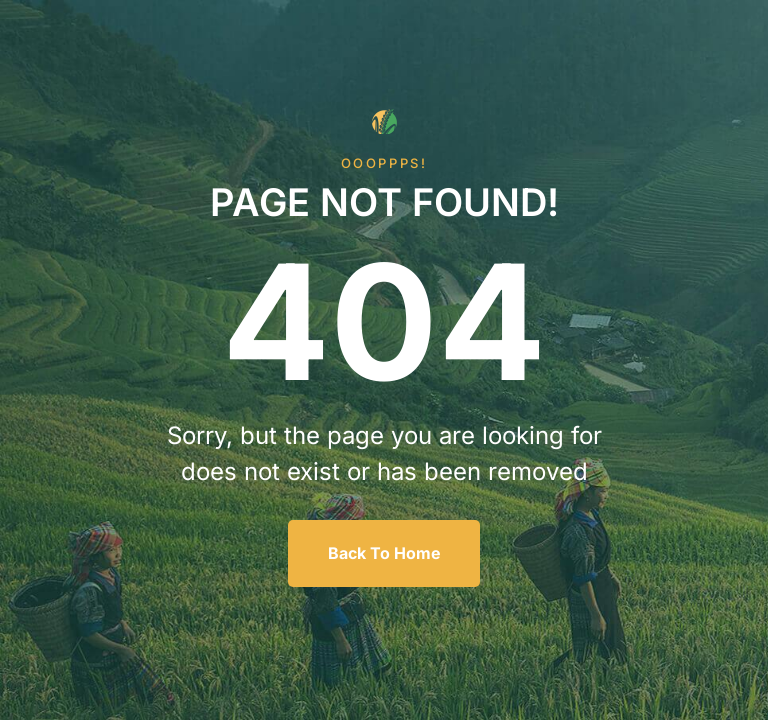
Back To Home (384, 553)
